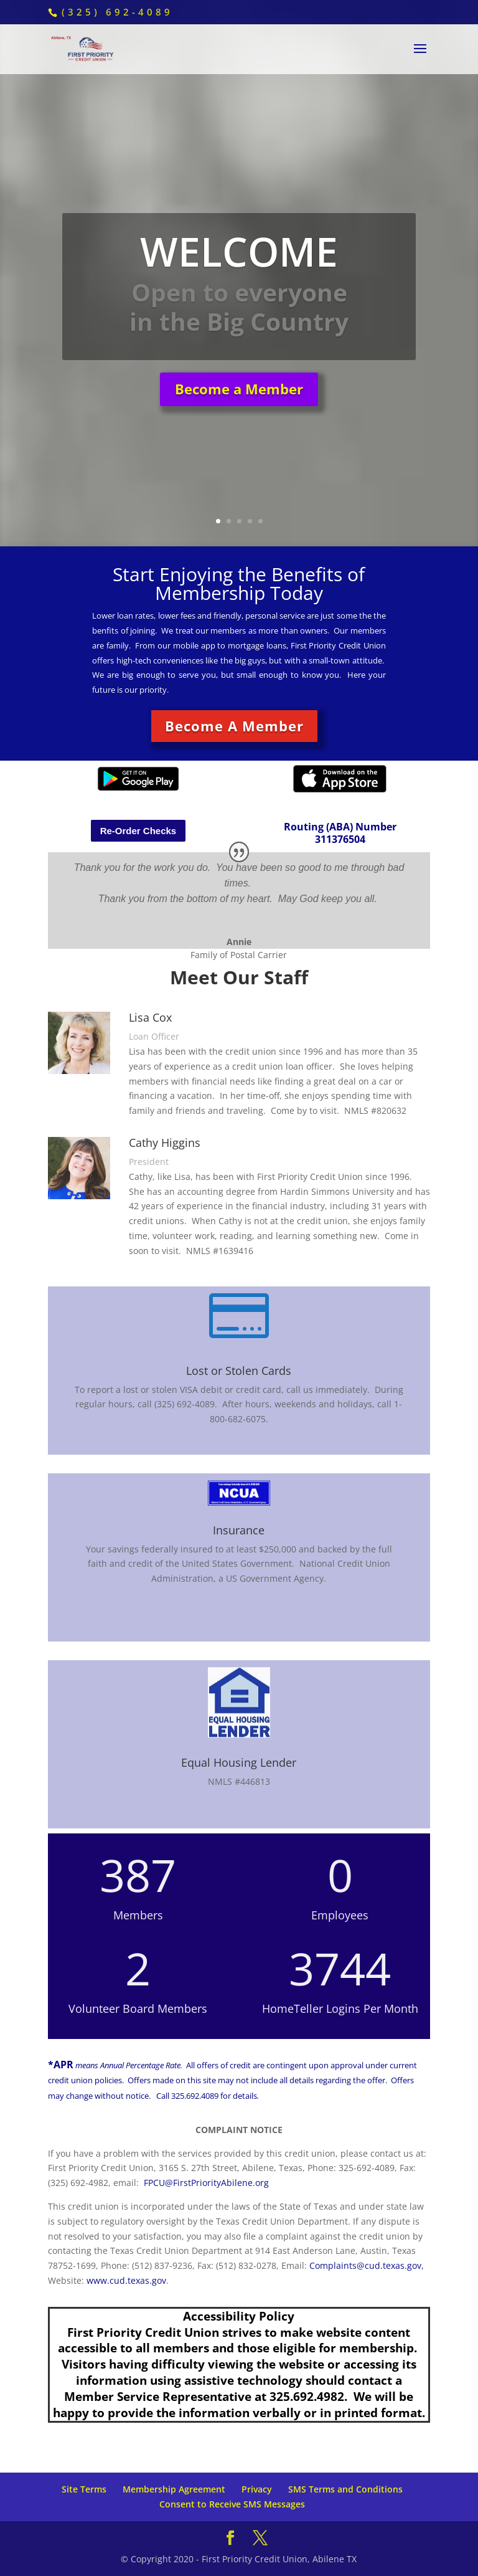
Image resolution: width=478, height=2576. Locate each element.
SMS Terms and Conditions (345, 2489)
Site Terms (84, 2489)
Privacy (256, 2489)
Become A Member (234, 725)
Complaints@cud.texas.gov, (366, 2265)
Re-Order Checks (138, 830)
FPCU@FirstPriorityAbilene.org (206, 2183)
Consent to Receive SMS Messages (232, 2504)
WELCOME (239, 262)
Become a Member (239, 400)
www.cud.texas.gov (126, 2280)
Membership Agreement (174, 2489)
